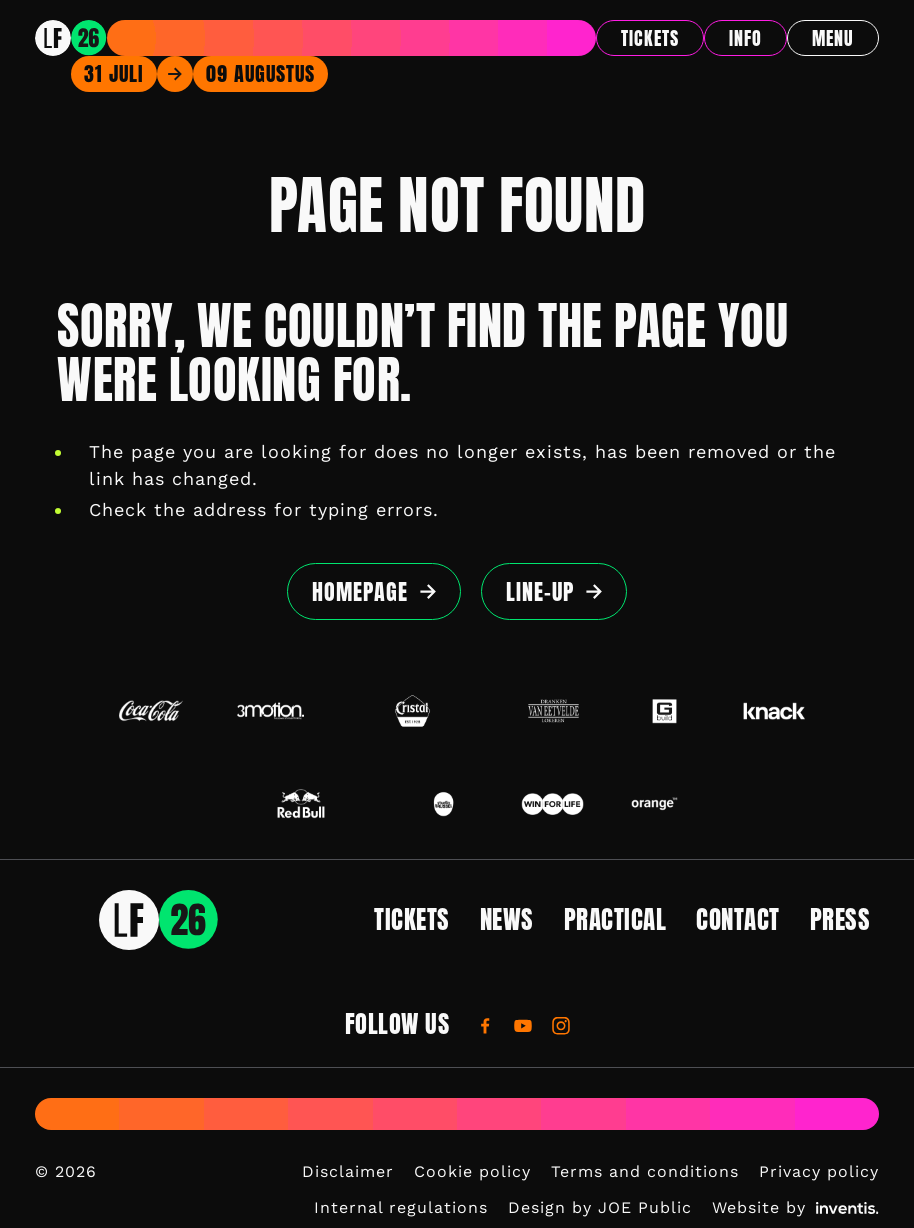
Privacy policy (819, 1171)
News (507, 919)
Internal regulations (401, 1207)
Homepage (360, 591)
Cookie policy (472, 1171)
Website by (795, 1207)
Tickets (650, 38)
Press (840, 919)
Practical (615, 919)
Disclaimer (348, 1171)
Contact (738, 919)
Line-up (540, 591)
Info (745, 38)
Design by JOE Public (600, 1207)
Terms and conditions (645, 1171)
